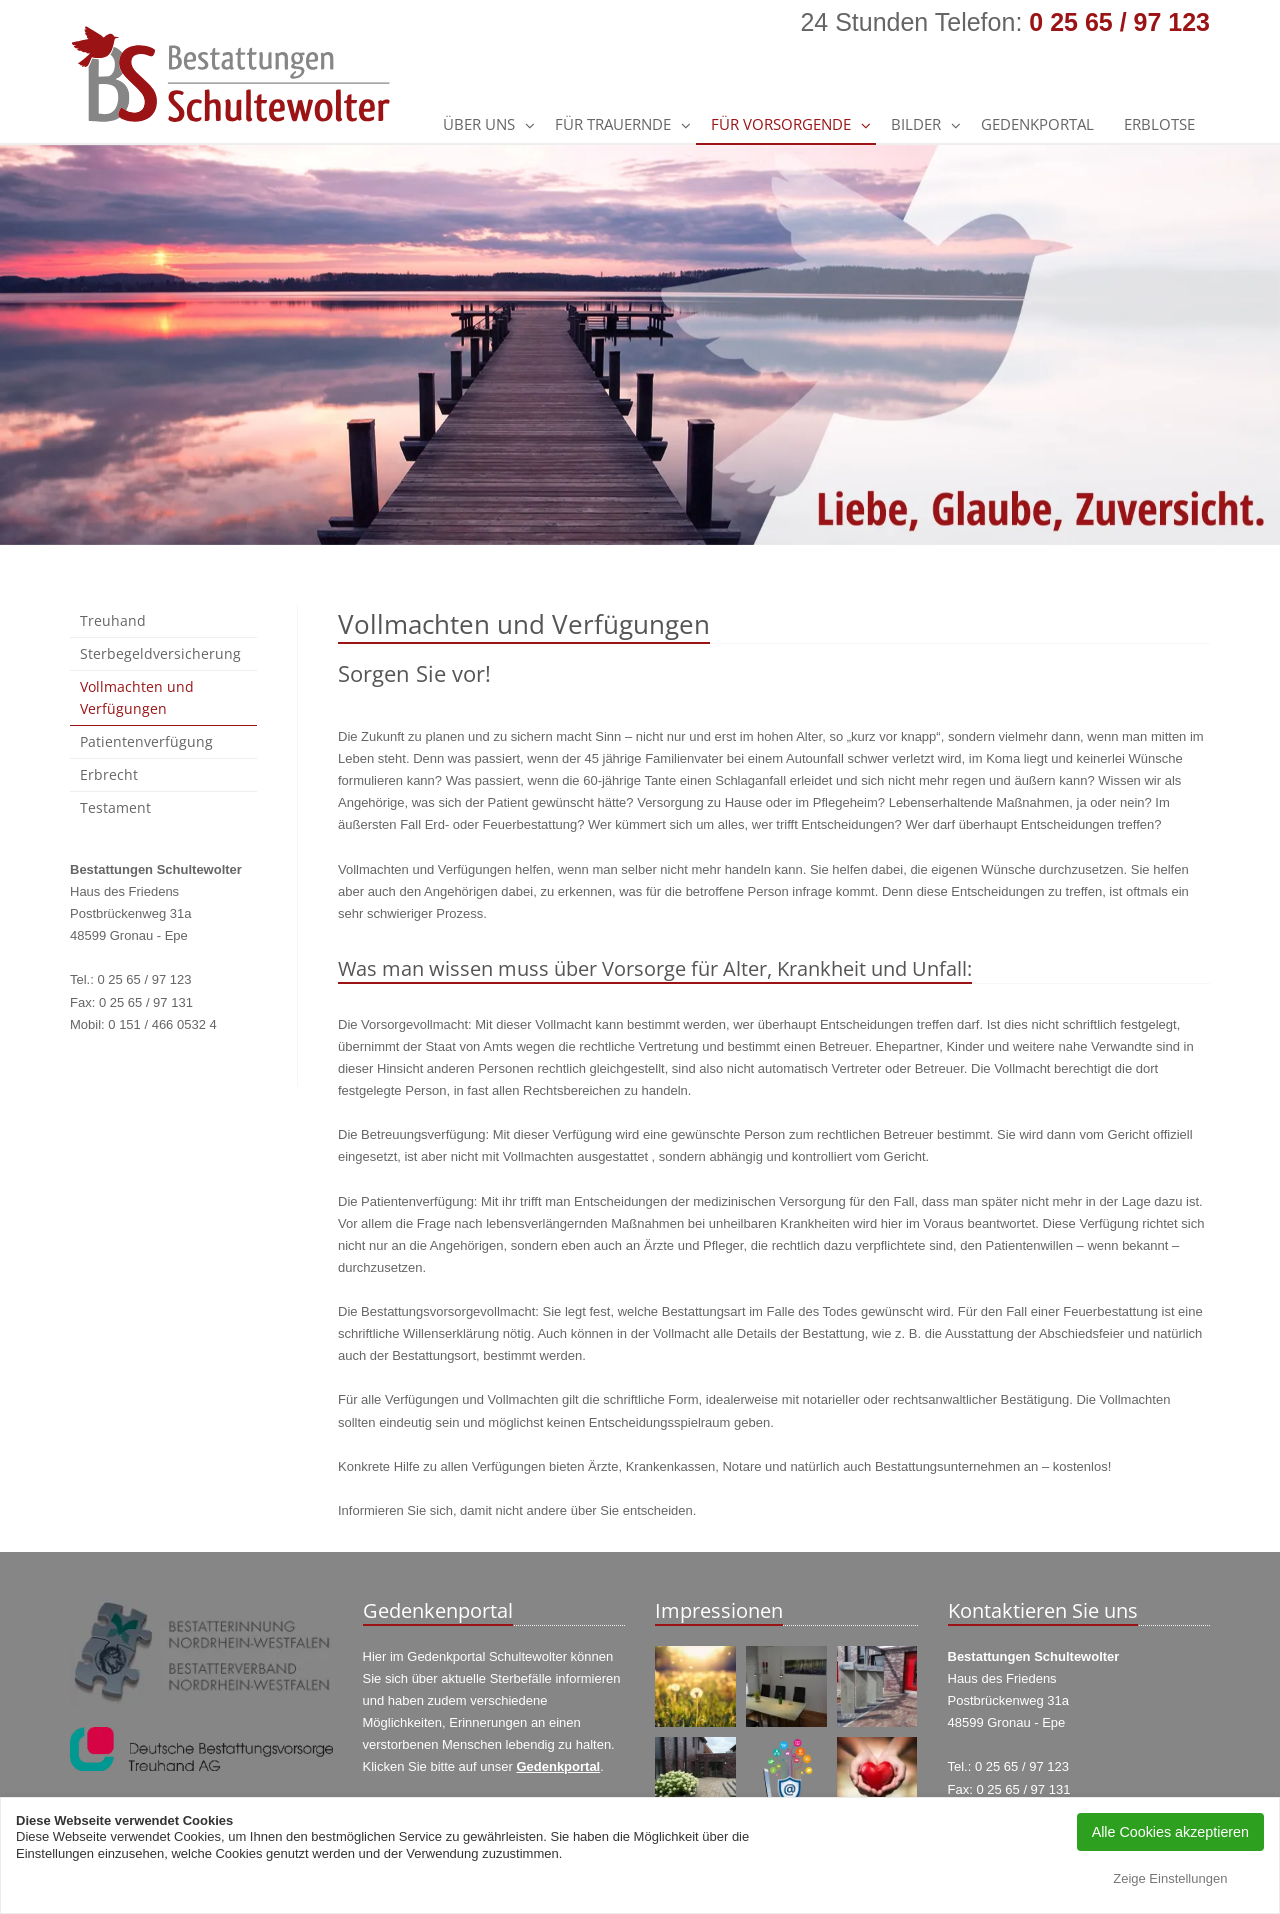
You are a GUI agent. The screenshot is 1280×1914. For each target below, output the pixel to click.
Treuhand (113, 620)
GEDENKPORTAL (1037, 124)
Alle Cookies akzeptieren (1170, 1832)
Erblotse (1159, 124)
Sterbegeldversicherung (160, 653)
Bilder (916, 124)
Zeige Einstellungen (1170, 1878)
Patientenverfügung (146, 741)
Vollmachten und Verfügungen (137, 697)
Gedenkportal (558, 1766)
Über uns (479, 124)
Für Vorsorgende (781, 124)
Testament (115, 807)
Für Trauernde (613, 124)
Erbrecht (109, 774)
